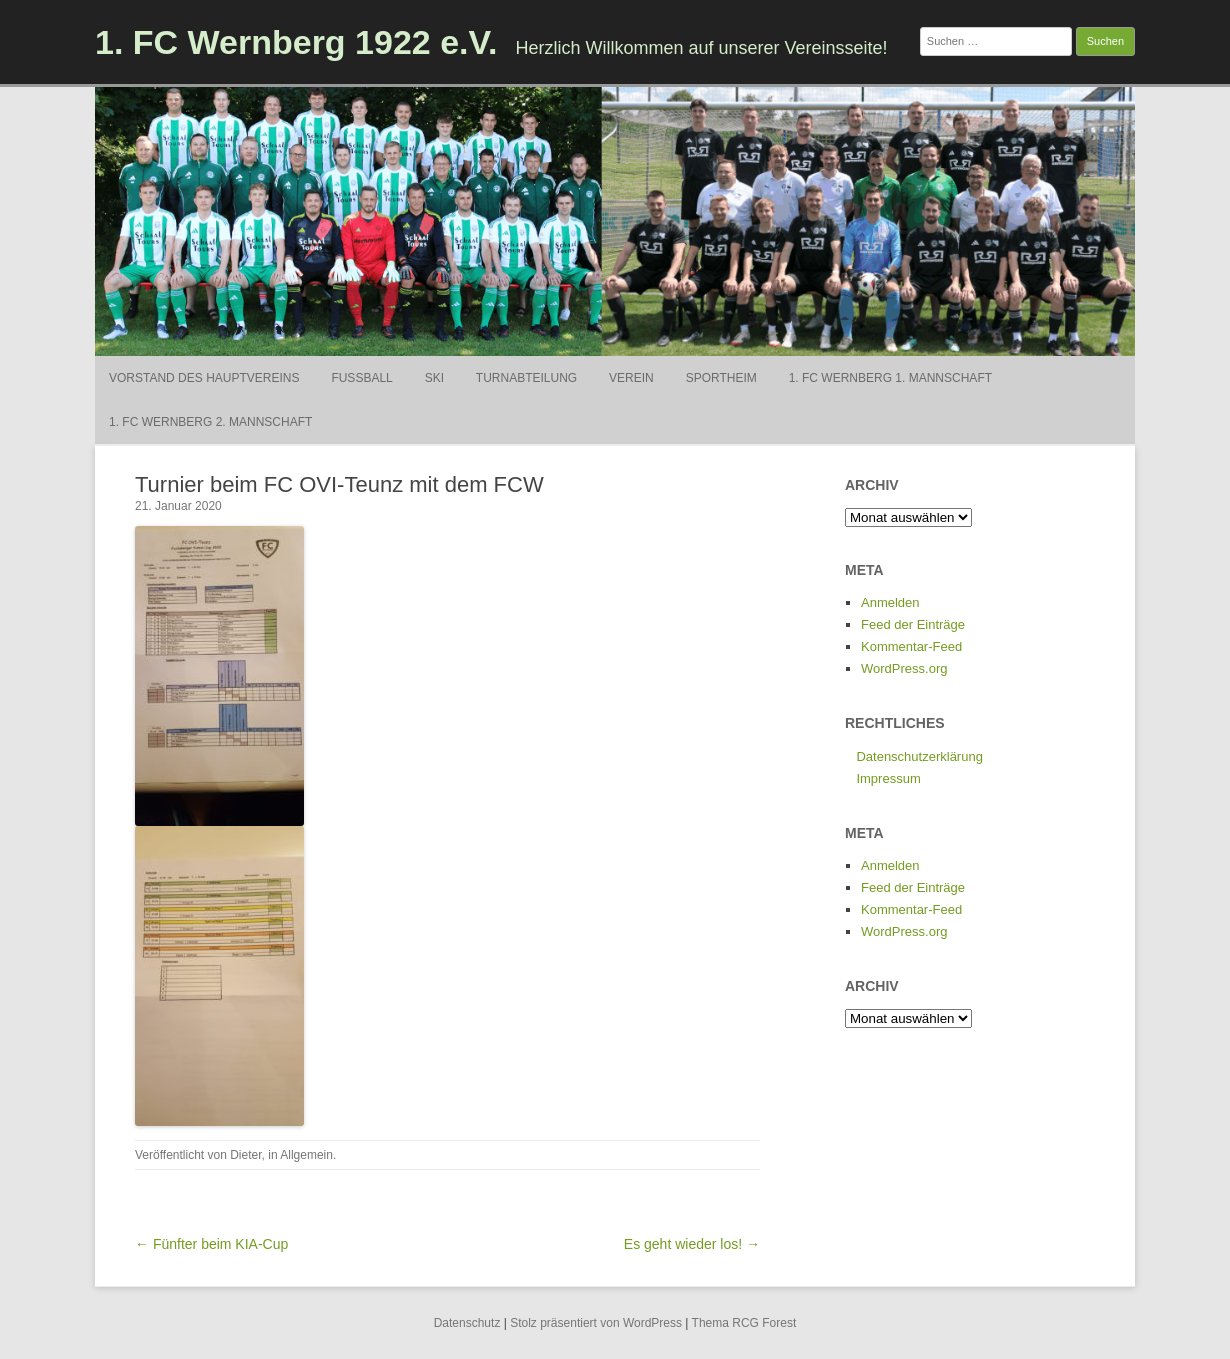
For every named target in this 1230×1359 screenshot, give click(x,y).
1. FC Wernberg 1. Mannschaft (890, 378)
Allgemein (306, 1155)
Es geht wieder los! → (692, 1244)
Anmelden (890, 602)
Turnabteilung (526, 378)
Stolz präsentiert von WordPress (596, 1323)
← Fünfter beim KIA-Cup (211, 1244)
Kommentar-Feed (911, 646)
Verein (631, 378)
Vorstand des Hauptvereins (204, 378)
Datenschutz (467, 1323)
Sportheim (721, 378)
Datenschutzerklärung (919, 756)
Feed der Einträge (913, 624)
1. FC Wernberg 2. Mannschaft (210, 422)
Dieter (245, 1155)
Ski (434, 378)
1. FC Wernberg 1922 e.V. (296, 42)
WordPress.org (904, 668)
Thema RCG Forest (744, 1323)
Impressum (888, 778)
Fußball (361, 378)
